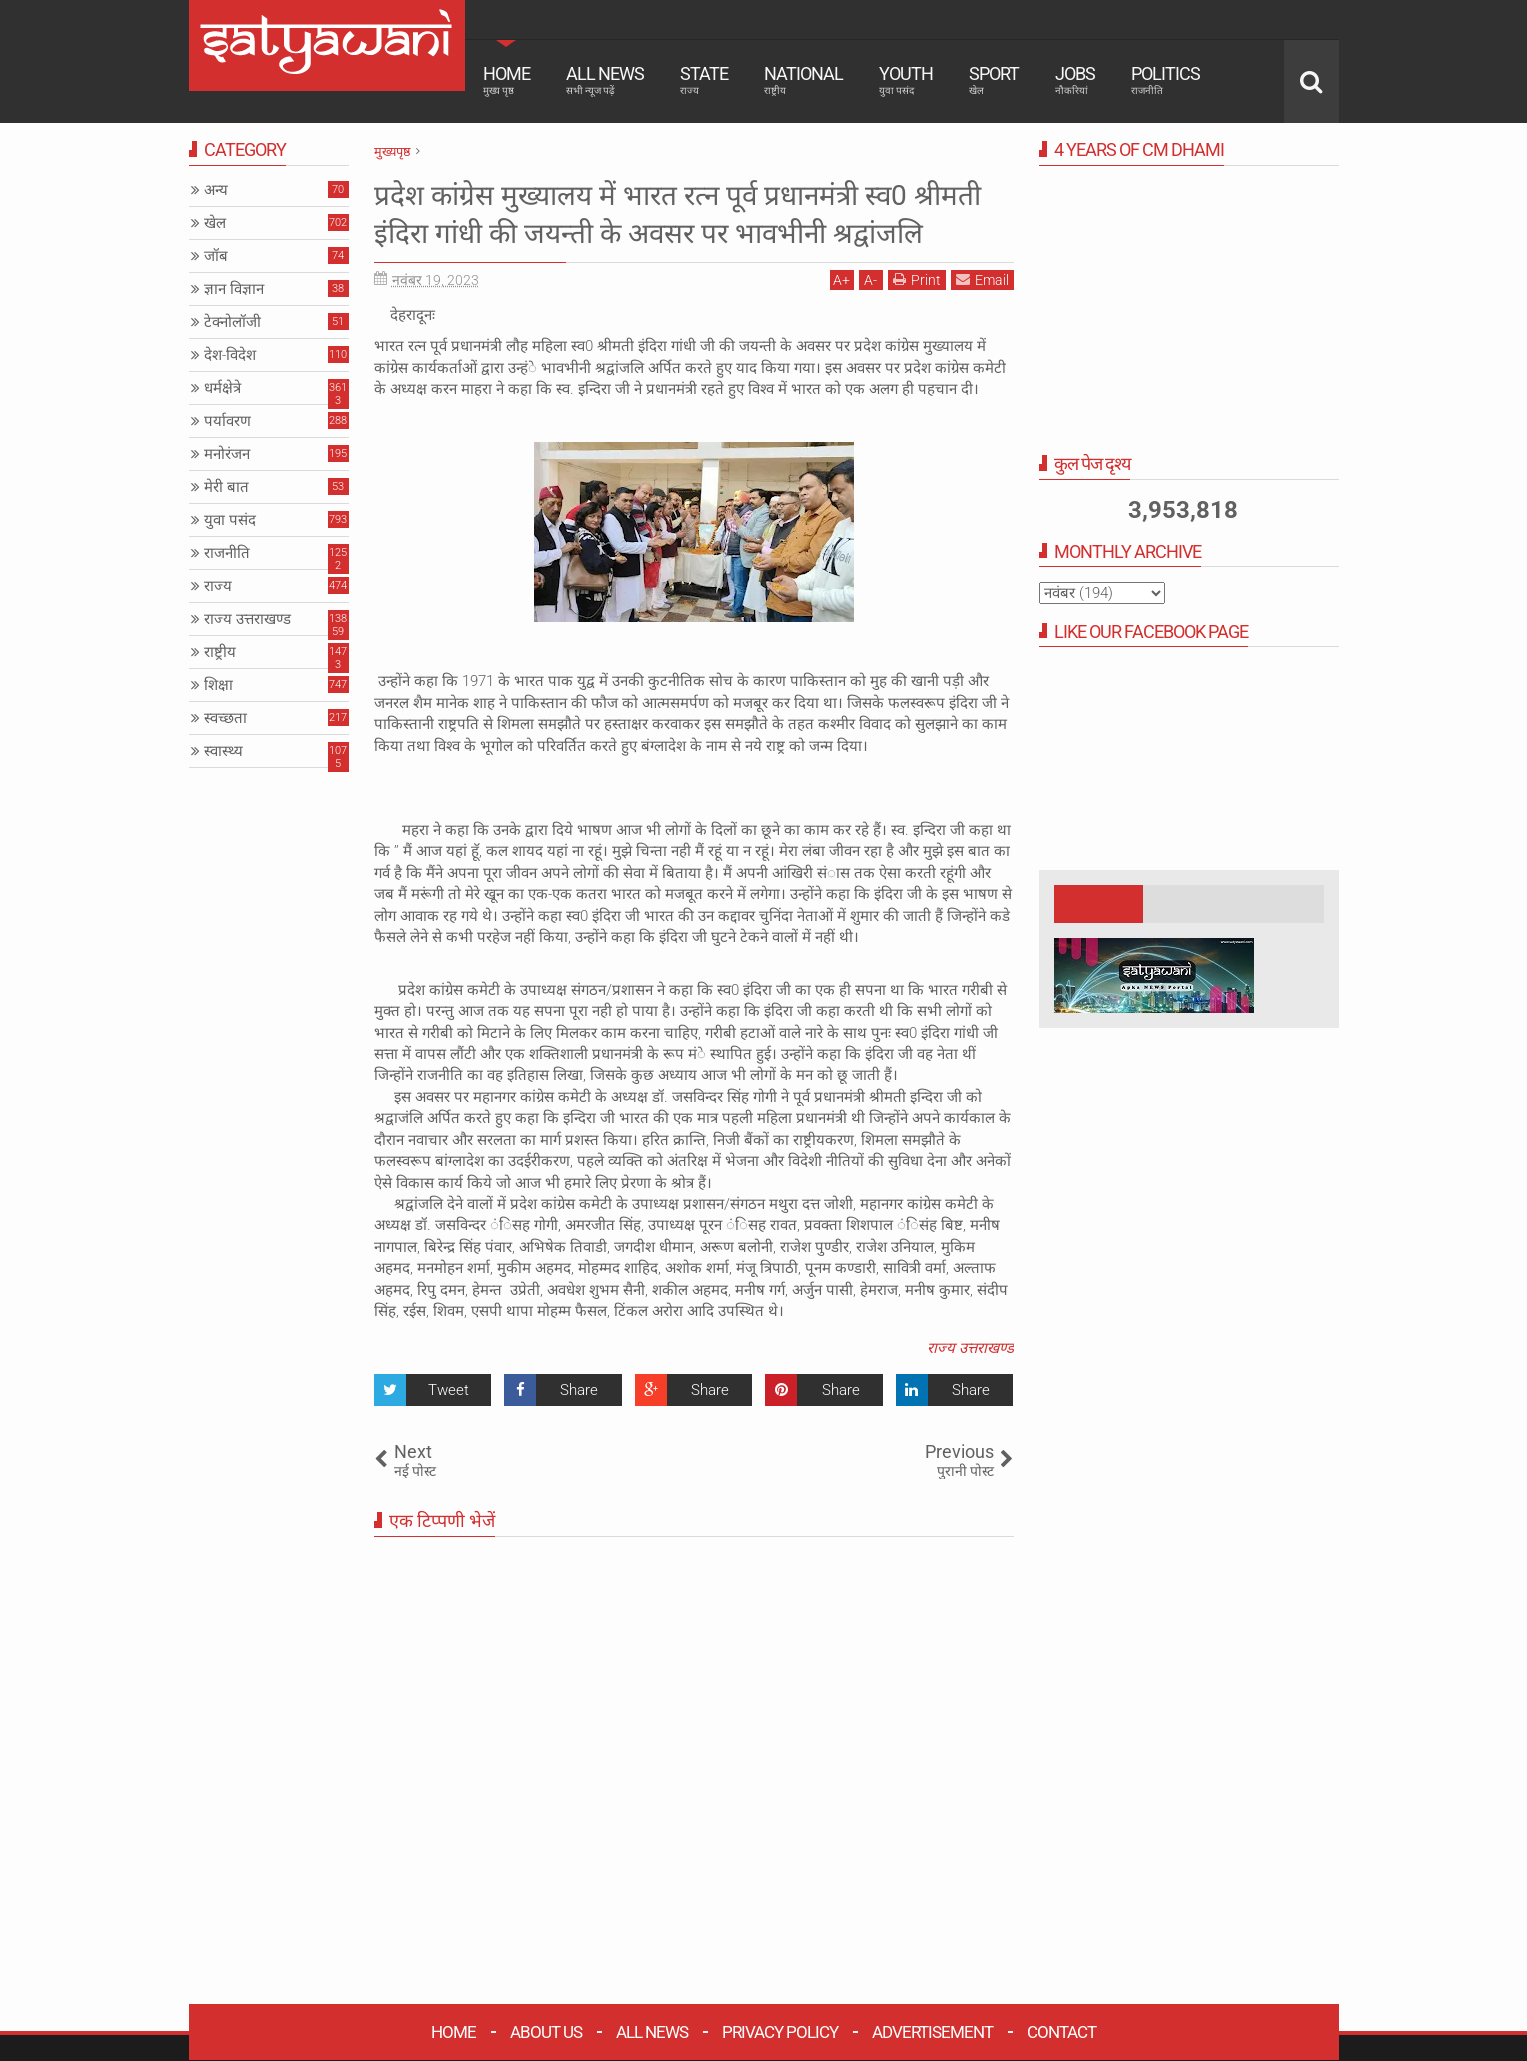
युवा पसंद (230, 520)
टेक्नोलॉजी (232, 322)
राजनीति (227, 553)
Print (917, 317)
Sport (994, 80)
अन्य (216, 190)
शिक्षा (218, 685)
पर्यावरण (227, 421)
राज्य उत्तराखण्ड (970, 1386)
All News (605, 80)
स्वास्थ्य (223, 751)
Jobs (1075, 80)
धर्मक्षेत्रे (222, 388)
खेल (215, 223)
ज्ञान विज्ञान (234, 289)
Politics (1165, 80)
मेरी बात (226, 487)
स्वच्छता (225, 718)
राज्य (218, 586)
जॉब (216, 256)
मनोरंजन (227, 454)
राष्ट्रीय (220, 652)
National (803, 80)
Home (506, 80)
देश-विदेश (230, 355)
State (704, 80)
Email (982, 317)
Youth (906, 80)
